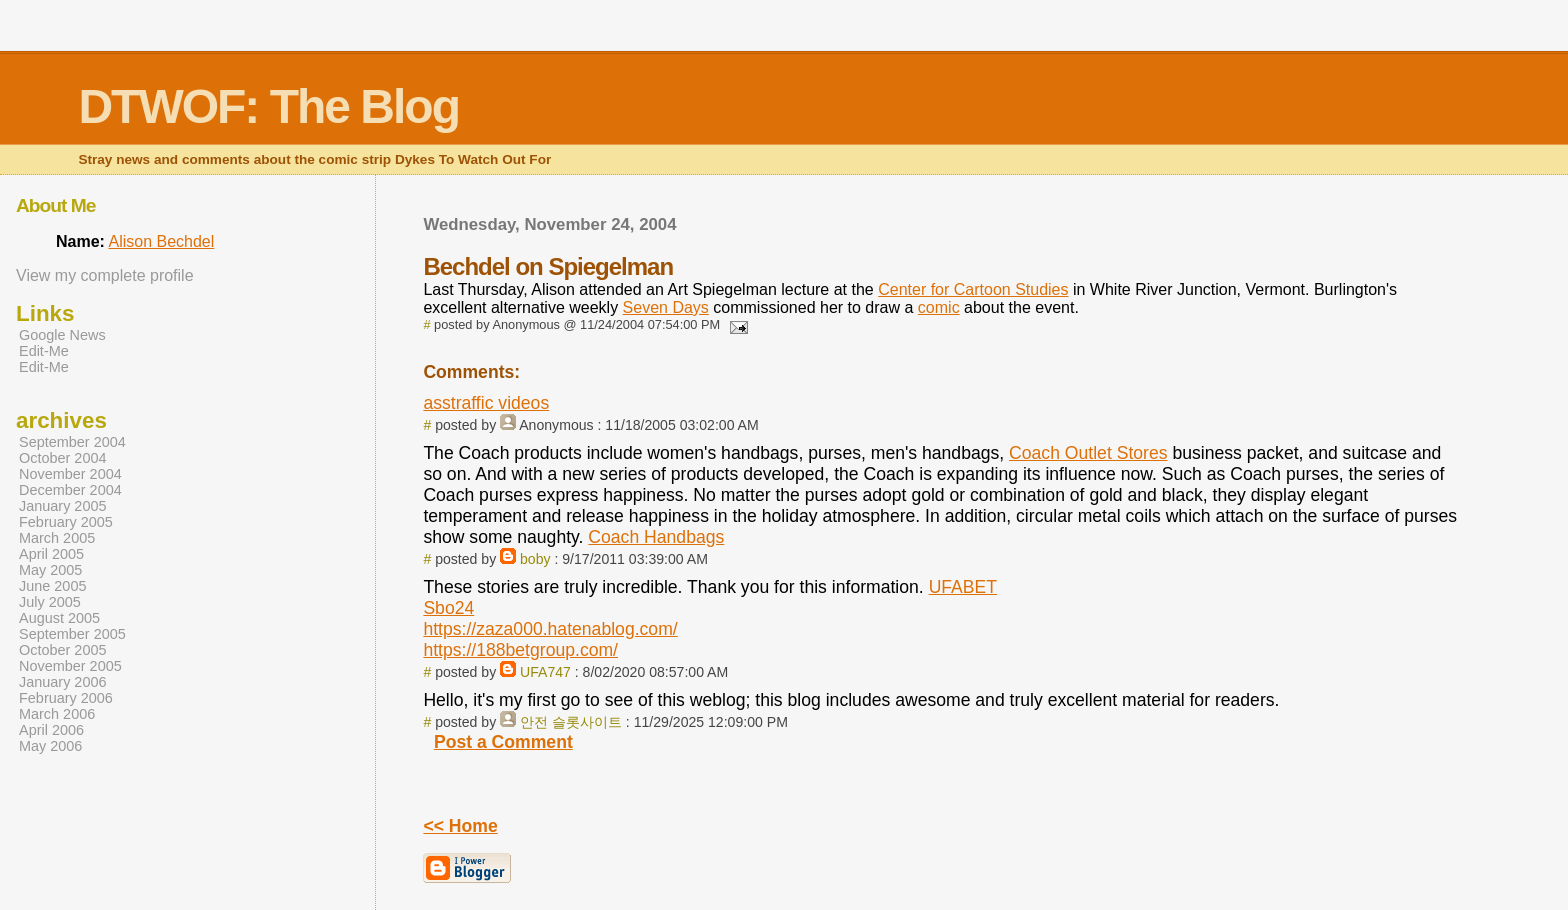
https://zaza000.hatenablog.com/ (550, 629)
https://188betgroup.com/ (520, 650)
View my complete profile (105, 275)
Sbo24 (448, 608)
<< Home (460, 826)
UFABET (963, 587)
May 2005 (50, 570)
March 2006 (57, 714)
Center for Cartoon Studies (973, 289)
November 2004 (70, 474)
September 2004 (72, 442)
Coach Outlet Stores (1088, 453)
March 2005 (57, 538)
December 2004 (70, 490)
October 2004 (63, 458)
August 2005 (59, 618)
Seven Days (666, 307)
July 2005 (50, 602)
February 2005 (66, 522)
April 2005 (51, 554)
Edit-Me (44, 351)
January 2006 (63, 682)
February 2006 (66, 698)
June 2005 (52, 586)
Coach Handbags (656, 537)
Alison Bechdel (161, 241)
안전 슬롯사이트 (571, 722)
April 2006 (51, 730)
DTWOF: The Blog (268, 106)
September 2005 (72, 634)
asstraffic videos (486, 403)
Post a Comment (503, 742)
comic (939, 307)
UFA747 (545, 672)
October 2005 (63, 650)
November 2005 (70, 666)
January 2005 (63, 506)
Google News (62, 335)
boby (535, 559)
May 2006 (50, 746)
